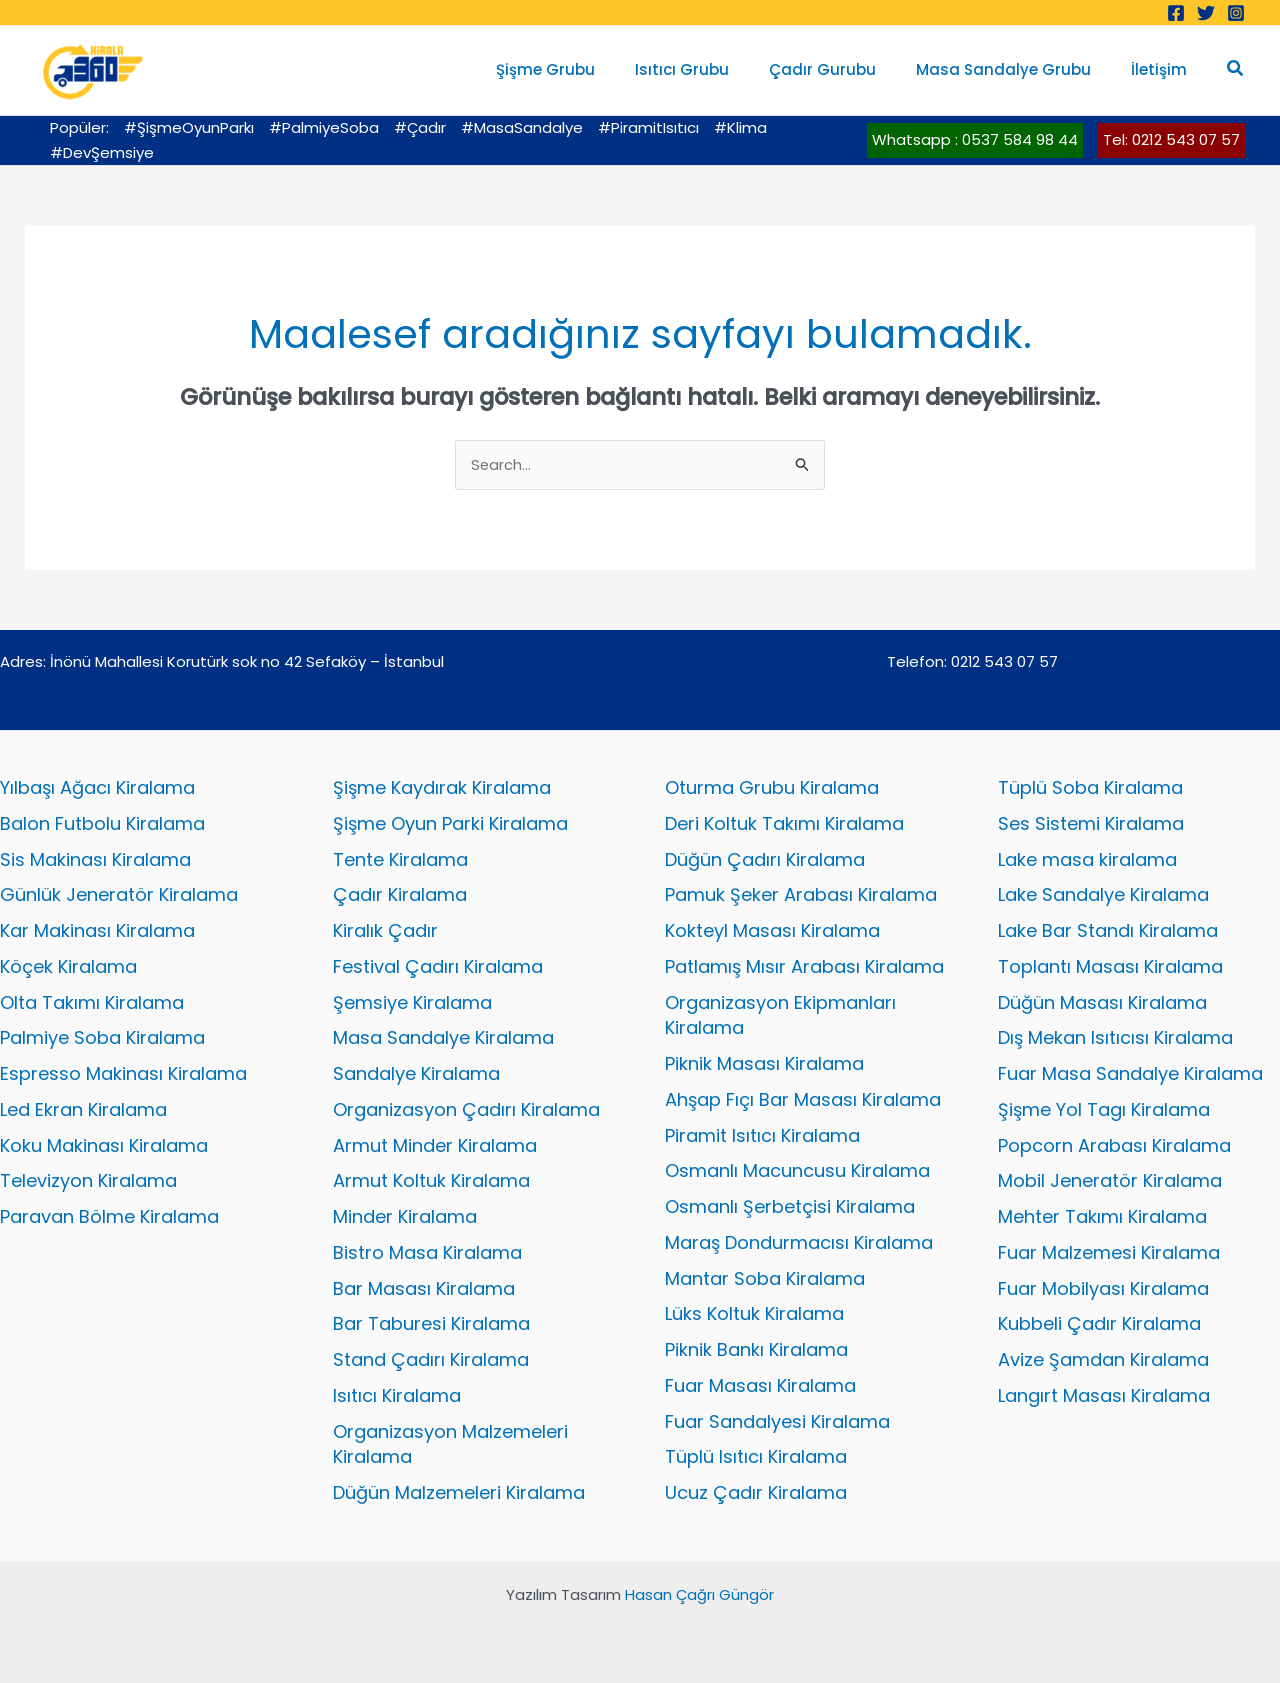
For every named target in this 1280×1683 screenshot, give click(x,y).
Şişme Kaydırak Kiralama (442, 787)
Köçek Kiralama (68, 966)
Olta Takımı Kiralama (92, 1002)
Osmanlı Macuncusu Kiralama (797, 1171)
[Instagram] (1236, 13)
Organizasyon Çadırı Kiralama (466, 1109)
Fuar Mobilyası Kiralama (1103, 1288)
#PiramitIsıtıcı (648, 127)
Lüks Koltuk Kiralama (754, 1314)
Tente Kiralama (400, 859)
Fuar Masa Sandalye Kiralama (1130, 1073)
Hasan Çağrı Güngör (699, 1594)
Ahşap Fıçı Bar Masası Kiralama (803, 1099)
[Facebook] (1176, 13)
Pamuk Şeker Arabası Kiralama (801, 895)
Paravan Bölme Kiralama (109, 1216)
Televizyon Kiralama (88, 1181)
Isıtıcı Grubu (717, 69)
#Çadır (420, 127)
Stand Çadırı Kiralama (431, 1359)
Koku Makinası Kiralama (104, 1145)
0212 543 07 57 (1005, 661)
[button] (1236, 70)
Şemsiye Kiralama (412, 1002)
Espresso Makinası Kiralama (123, 1073)
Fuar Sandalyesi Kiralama (777, 1421)
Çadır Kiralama (400, 895)
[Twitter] (1206, 13)
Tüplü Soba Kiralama (1090, 787)
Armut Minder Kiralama (435, 1145)
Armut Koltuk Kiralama (431, 1181)
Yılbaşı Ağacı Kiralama (97, 787)
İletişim (1164, 69)
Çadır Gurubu (847, 69)
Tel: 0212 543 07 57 (1171, 139)
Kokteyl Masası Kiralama (772, 930)
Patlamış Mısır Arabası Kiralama (804, 966)
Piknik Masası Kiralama (764, 1063)
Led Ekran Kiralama (83, 1109)
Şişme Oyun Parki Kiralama (450, 823)
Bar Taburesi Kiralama (431, 1324)
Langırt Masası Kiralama (1104, 1395)
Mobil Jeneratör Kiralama (1110, 1181)
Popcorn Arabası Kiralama (1114, 1145)
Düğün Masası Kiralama (1102, 1002)
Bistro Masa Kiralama (427, 1252)
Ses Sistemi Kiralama (1091, 823)
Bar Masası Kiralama (424, 1288)
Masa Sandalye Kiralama (443, 1038)
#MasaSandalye (522, 127)
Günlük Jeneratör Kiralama (119, 895)
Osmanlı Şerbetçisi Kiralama (790, 1206)
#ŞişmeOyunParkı (189, 127)
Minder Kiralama (405, 1216)
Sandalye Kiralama (416, 1073)
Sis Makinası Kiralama (95, 859)
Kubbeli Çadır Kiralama (1099, 1324)
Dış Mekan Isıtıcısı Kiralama (1115, 1038)
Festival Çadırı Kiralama (438, 966)
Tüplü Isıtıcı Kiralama (756, 1457)
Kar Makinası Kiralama (97, 930)
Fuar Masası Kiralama (760, 1385)
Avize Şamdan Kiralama (1103, 1359)
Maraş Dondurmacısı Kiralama (799, 1242)
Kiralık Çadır (385, 930)
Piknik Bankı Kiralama (756, 1349)
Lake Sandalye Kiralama (1103, 895)
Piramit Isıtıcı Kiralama (762, 1135)
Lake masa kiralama (1087, 859)
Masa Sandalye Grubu (1018, 69)
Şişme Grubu (590, 69)
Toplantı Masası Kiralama (1110, 966)
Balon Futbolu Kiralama (102, 823)
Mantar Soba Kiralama (765, 1278)
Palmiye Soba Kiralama (102, 1038)
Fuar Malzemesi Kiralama (1109, 1252)
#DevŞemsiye (102, 152)
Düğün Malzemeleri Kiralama (459, 1492)
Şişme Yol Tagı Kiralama (1104, 1109)
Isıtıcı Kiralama (397, 1395)
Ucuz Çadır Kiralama (756, 1492)
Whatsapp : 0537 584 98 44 (975, 139)
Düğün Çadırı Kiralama (765, 859)
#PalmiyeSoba (324, 127)
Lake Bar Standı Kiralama (1108, 930)
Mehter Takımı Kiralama (1102, 1216)
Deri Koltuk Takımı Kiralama (784, 823)
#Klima (740, 127)
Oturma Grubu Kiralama (772, 787)
